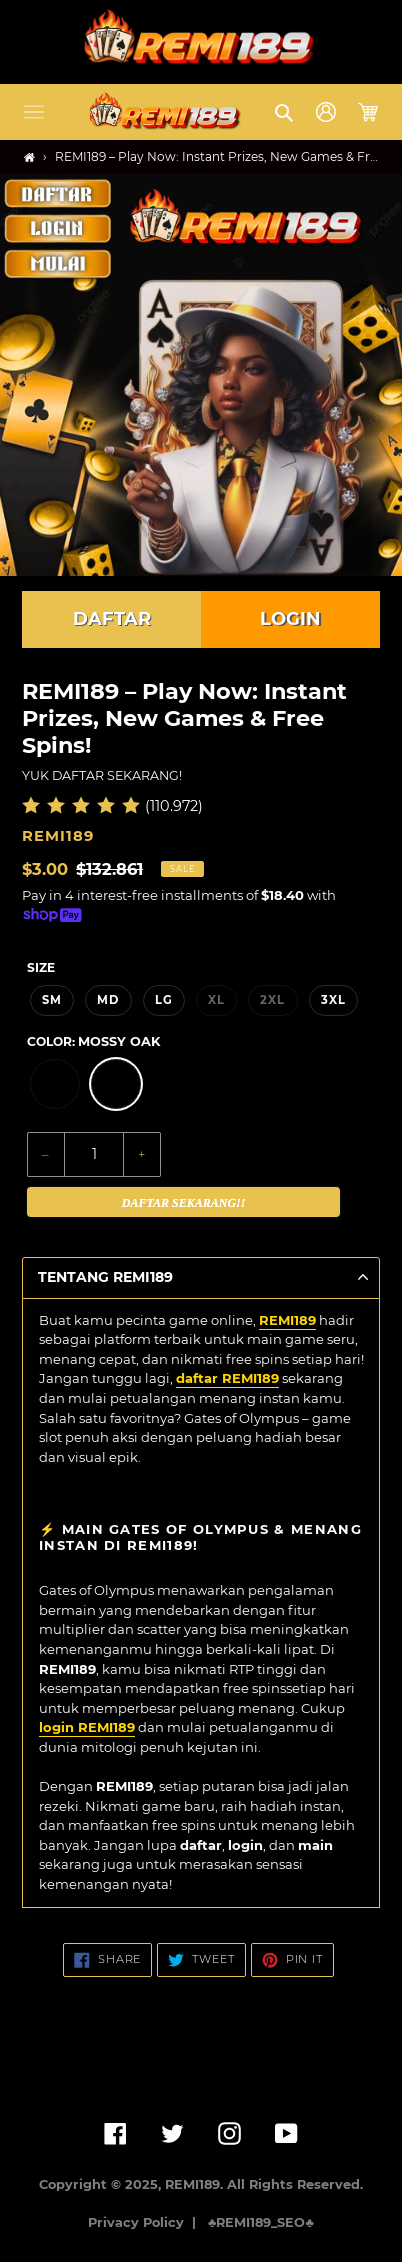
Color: (93, 1041)
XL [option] (216, 1000)
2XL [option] (272, 1000)
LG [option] (164, 1000)
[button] (34, 112)
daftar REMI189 (227, 1378)
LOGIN (290, 619)
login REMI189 (87, 1727)
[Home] (29, 157)
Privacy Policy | (146, 2222)
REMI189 (287, 1320)
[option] (55, 1084)
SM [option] (52, 1000)
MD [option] (108, 1000)
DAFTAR (112, 619)
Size (41, 967)
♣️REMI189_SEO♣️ (261, 2222)
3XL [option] (333, 1000)
